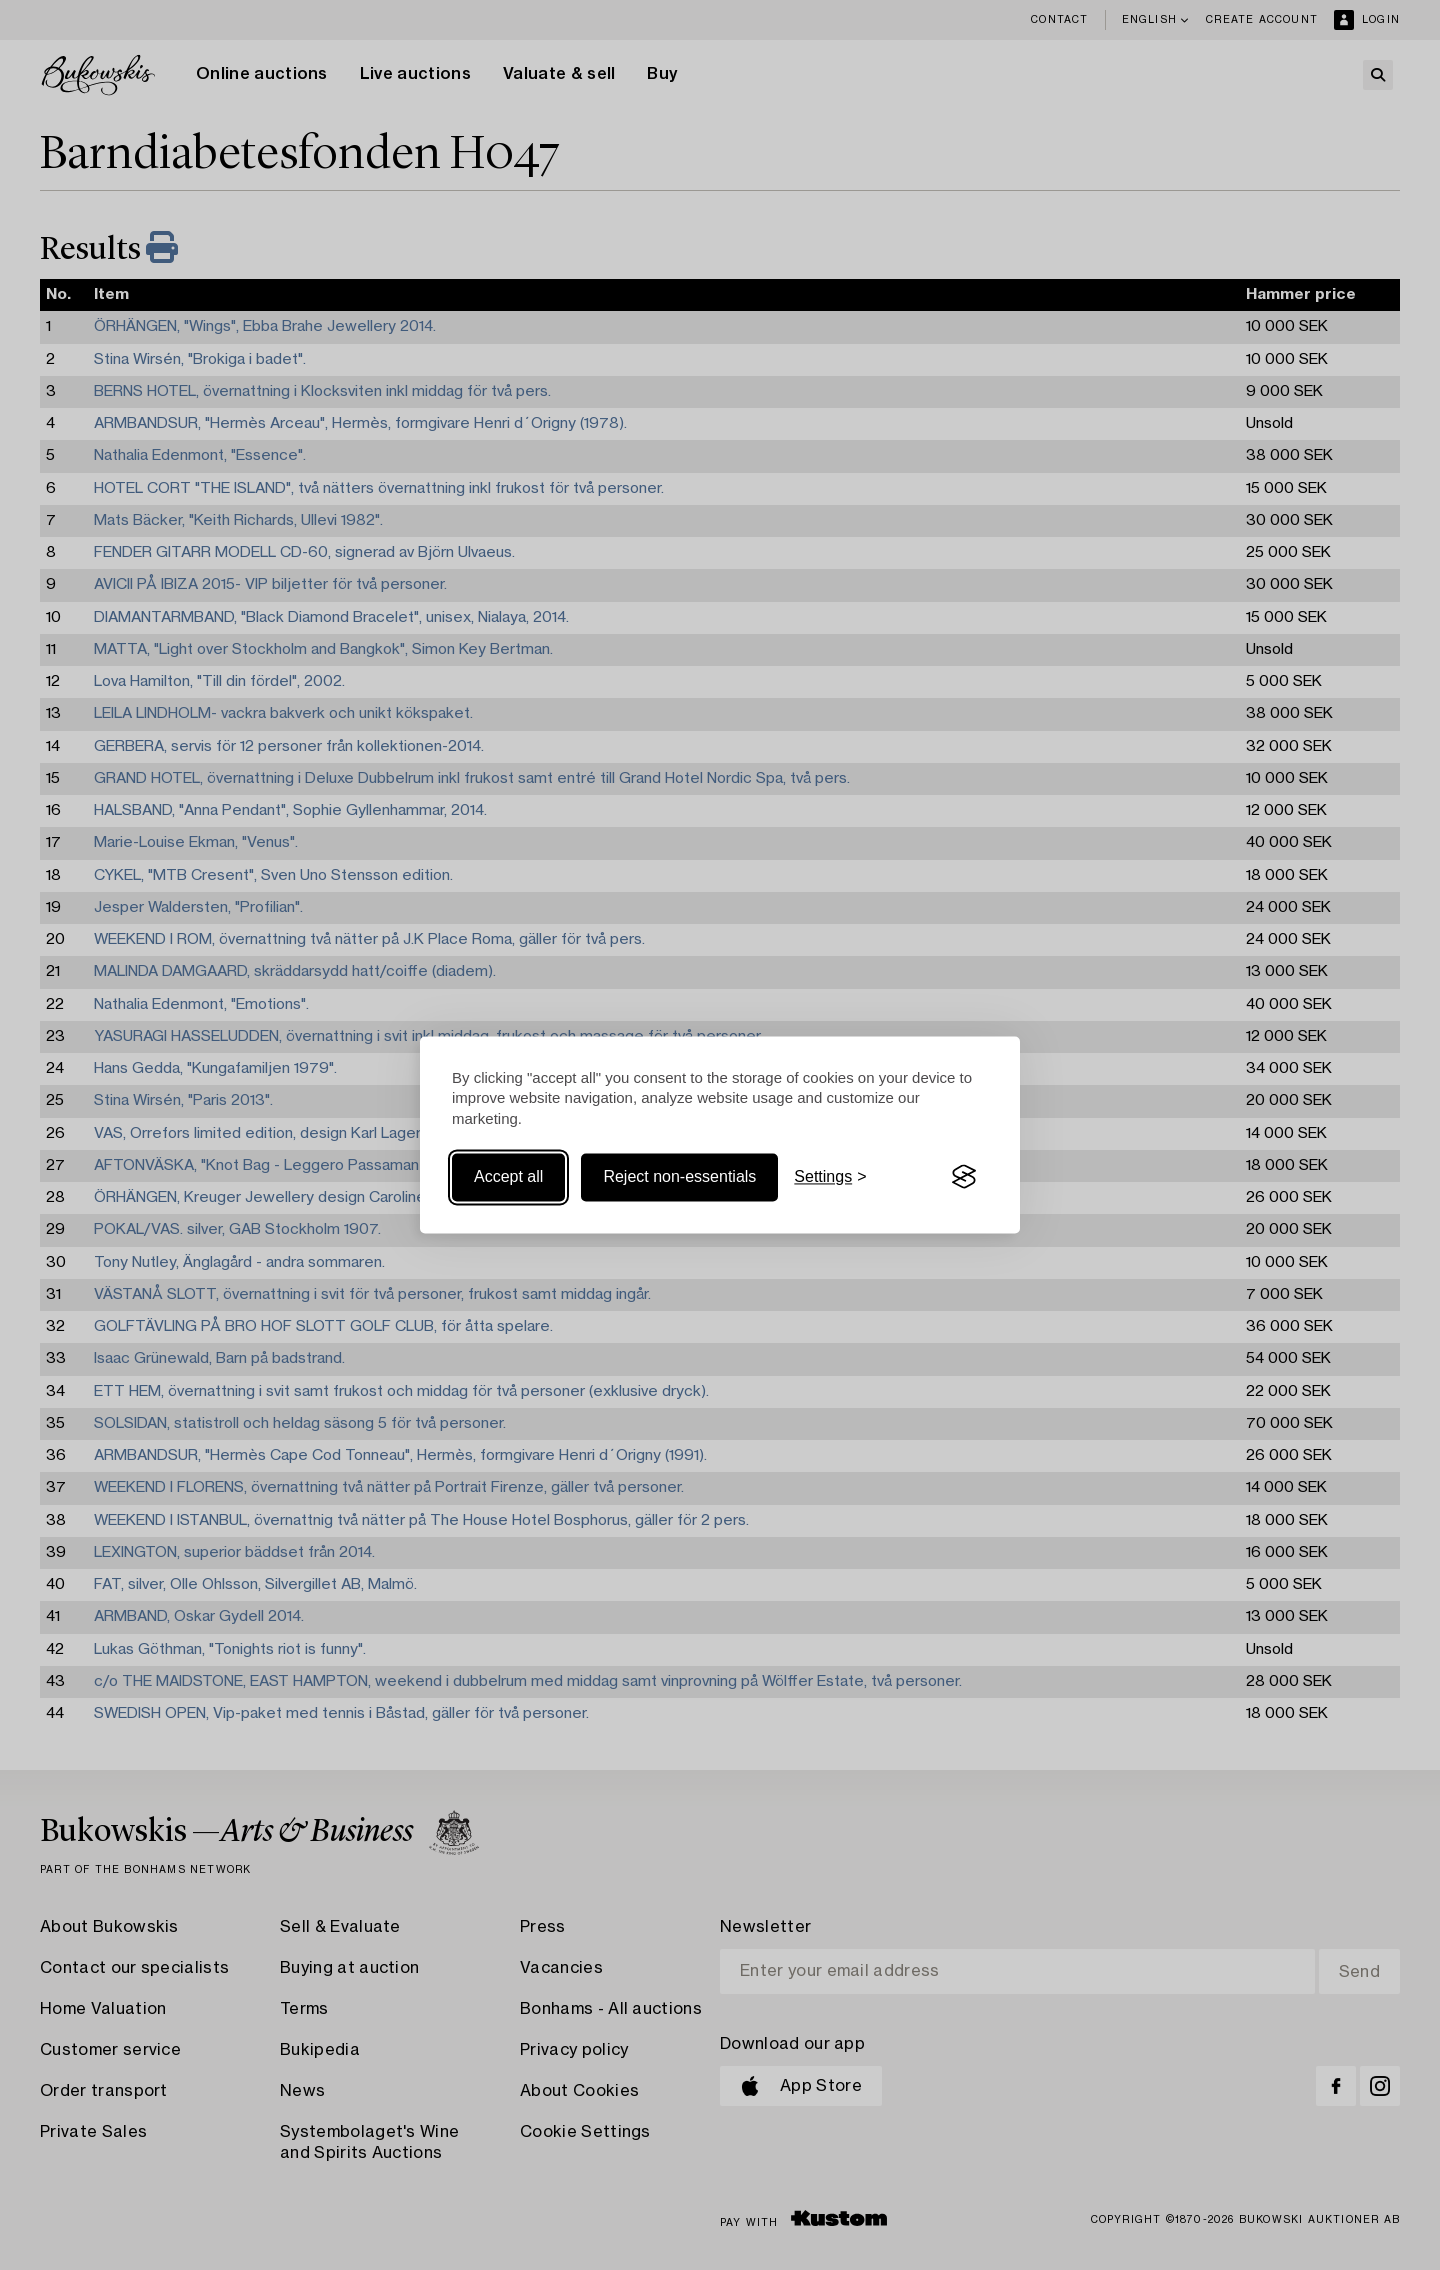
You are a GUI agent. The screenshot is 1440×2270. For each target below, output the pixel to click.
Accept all (508, 1176)
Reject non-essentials (679, 1176)
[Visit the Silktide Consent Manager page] (964, 1177)
